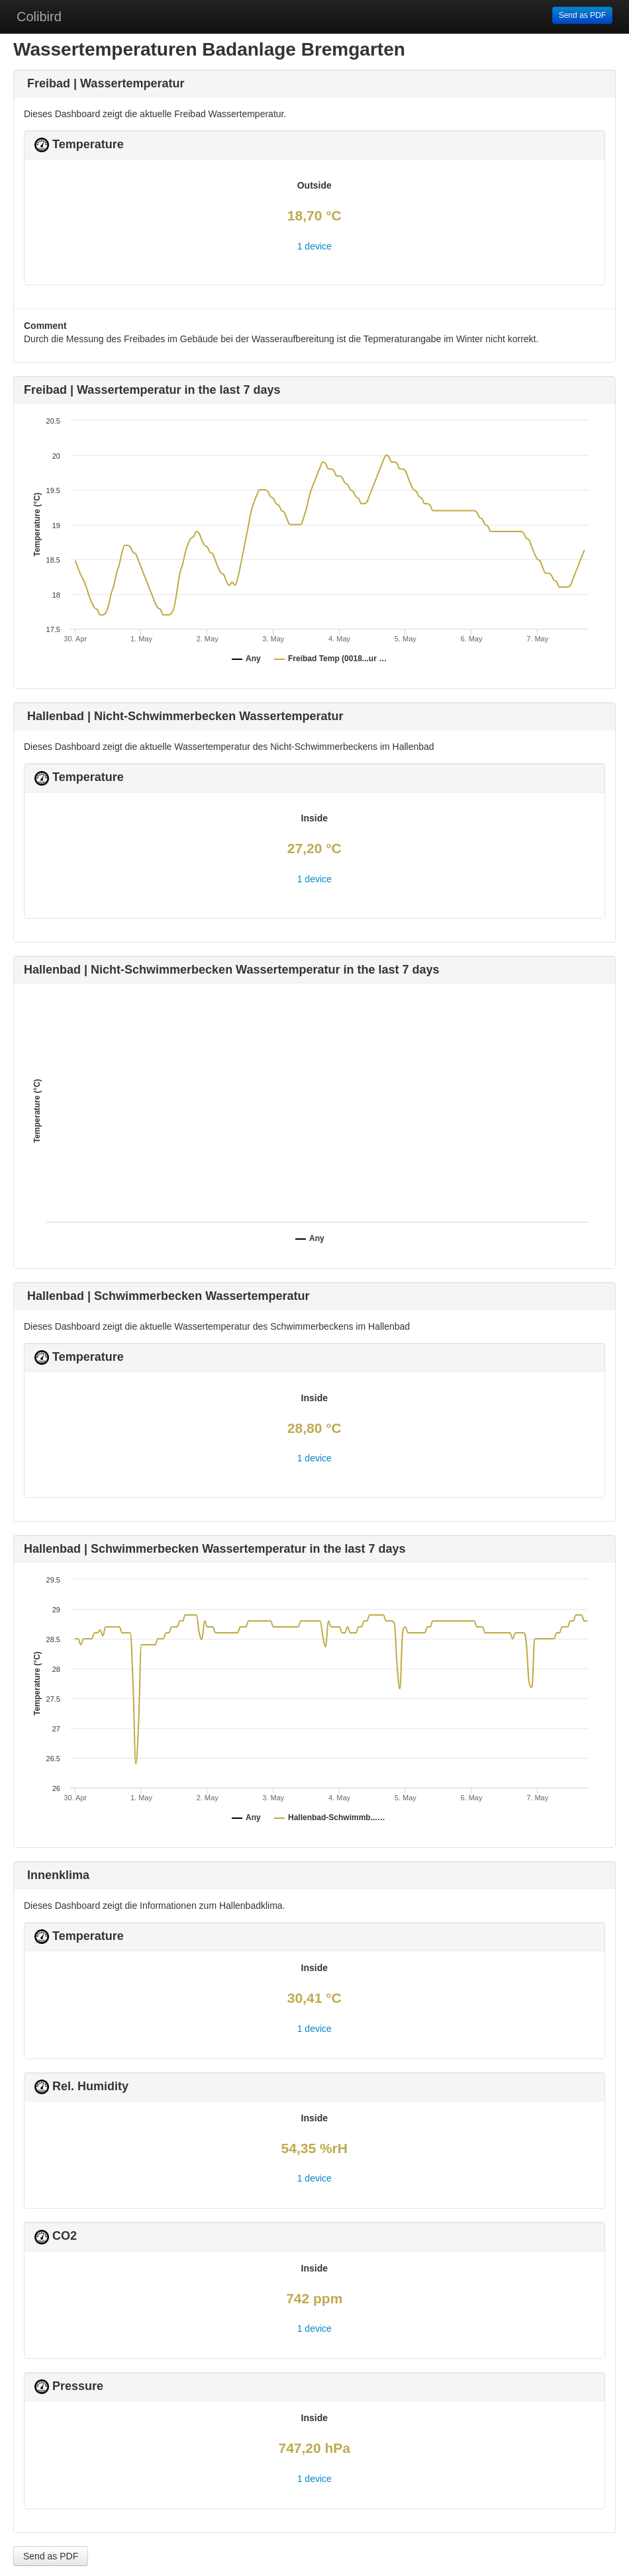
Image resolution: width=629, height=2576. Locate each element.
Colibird (39, 16)
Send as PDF (582, 15)
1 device (314, 246)
